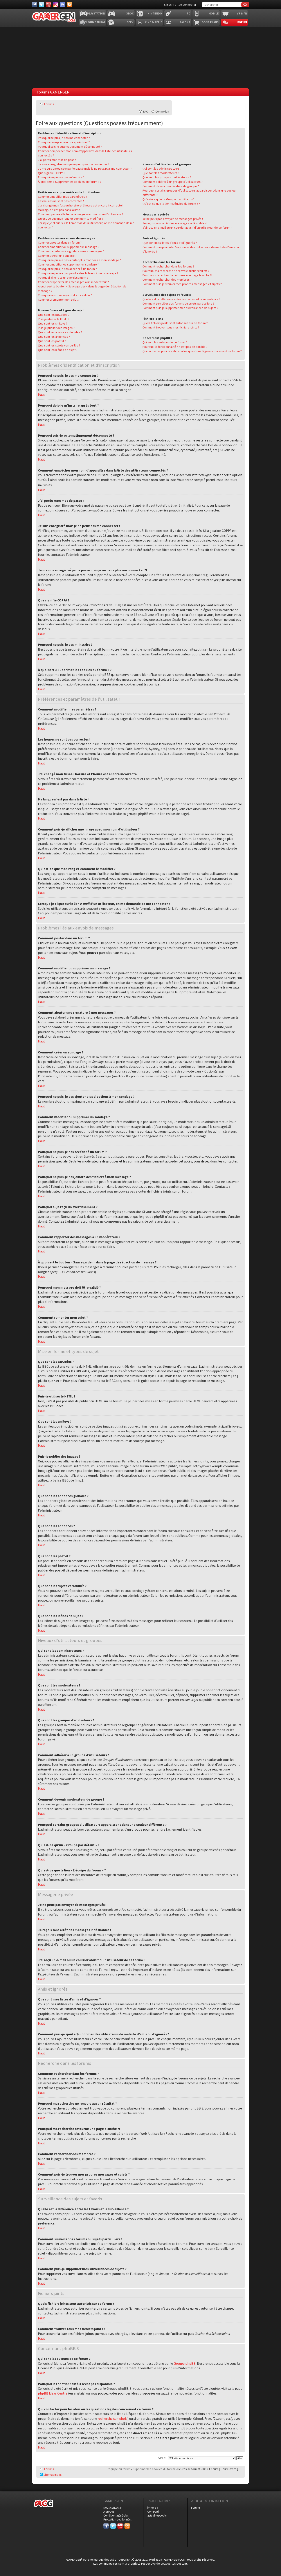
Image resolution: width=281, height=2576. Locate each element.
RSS (126, 2525)
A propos (108, 2511)
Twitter (113, 2525)
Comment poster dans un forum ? (60, 242)
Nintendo (155, 13)
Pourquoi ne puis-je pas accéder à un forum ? (67, 269)
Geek (130, 22)
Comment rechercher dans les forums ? (168, 266)
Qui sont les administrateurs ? (162, 168)
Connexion (162, 111)
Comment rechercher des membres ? (167, 280)
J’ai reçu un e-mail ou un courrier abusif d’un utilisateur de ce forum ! (187, 228)
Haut (41, 395)
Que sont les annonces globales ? (60, 332)
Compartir (153, 2511)
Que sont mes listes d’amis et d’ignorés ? (169, 243)
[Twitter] (41, 4)
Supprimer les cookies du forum (154, 2468)
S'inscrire (170, 5)
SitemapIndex (50, 2474)
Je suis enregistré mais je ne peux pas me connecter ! (73, 164)
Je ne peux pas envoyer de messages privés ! (172, 219)
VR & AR (242, 13)
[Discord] (62, 4)
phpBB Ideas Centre (52, 2393)
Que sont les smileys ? (52, 323)
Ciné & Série (153, 22)
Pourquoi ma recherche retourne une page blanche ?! (177, 275)
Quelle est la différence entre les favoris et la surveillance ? (181, 299)
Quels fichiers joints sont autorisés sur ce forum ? (175, 323)
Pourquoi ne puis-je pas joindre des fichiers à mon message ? (78, 273)
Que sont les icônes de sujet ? (57, 350)
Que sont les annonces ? (54, 337)
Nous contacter (112, 2507)
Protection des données (117, 2519)
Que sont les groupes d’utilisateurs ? (166, 177)
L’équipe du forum (118, 2468)
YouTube (120, 2525)
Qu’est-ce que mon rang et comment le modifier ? (70, 219)
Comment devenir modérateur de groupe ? (170, 186)
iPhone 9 (152, 2507)
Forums (49, 104)
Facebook (106, 2525)
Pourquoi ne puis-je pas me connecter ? (64, 138)
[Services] (69, 4)
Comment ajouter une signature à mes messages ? (71, 251)
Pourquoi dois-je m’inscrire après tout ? (64, 142)
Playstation (96, 13)
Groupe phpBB (185, 2363)
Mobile (214, 13)
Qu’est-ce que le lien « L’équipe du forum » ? (171, 204)
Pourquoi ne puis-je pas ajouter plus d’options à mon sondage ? (79, 260)
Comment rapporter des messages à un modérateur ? (73, 282)
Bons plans (210, 22)
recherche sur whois (112, 2418)
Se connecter (187, 5)
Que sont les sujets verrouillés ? (59, 345)
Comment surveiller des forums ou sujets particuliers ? (178, 303)
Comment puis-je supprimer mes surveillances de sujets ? (180, 308)
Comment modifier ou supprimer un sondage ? (68, 264)
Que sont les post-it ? (52, 341)
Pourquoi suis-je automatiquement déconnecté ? (70, 147)
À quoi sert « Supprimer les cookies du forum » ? (69, 182)
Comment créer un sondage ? (57, 256)
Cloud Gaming (95, 22)
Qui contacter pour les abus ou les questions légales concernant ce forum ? (192, 351)
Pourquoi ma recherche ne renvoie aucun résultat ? (175, 271)
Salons (185, 22)
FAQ (145, 111)
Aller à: (162, 2457)
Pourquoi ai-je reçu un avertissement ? (63, 278)
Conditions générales (115, 2515)
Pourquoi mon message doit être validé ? (65, 295)
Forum (242, 22)
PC (188, 13)
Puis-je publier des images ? (56, 328)
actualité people (156, 2515)
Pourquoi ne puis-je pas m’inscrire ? (61, 177)
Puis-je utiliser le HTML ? (53, 319)
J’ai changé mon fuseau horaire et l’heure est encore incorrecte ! (80, 205)
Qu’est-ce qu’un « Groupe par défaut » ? (168, 199)
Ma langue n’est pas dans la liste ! (59, 210)
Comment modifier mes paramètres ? (62, 197)
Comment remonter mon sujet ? (58, 299)
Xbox (129, 13)
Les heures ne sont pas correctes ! (61, 201)
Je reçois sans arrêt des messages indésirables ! (174, 223)
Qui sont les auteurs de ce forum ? (164, 342)
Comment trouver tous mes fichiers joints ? (170, 327)
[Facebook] (34, 4)
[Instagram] (55, 4)
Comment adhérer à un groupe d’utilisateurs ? (172, 182)
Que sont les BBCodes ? (53, 315)
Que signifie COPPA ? (51, 173)
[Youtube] (48, 4)
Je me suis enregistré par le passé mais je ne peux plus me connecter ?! (85, 168)
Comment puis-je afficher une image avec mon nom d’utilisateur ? (80, 214)
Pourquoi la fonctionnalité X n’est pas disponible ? (174, 347)
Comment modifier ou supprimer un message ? (68, 247)
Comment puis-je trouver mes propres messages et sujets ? (182, 284)
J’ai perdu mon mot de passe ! (57, 160)
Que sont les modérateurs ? (160, 173)
